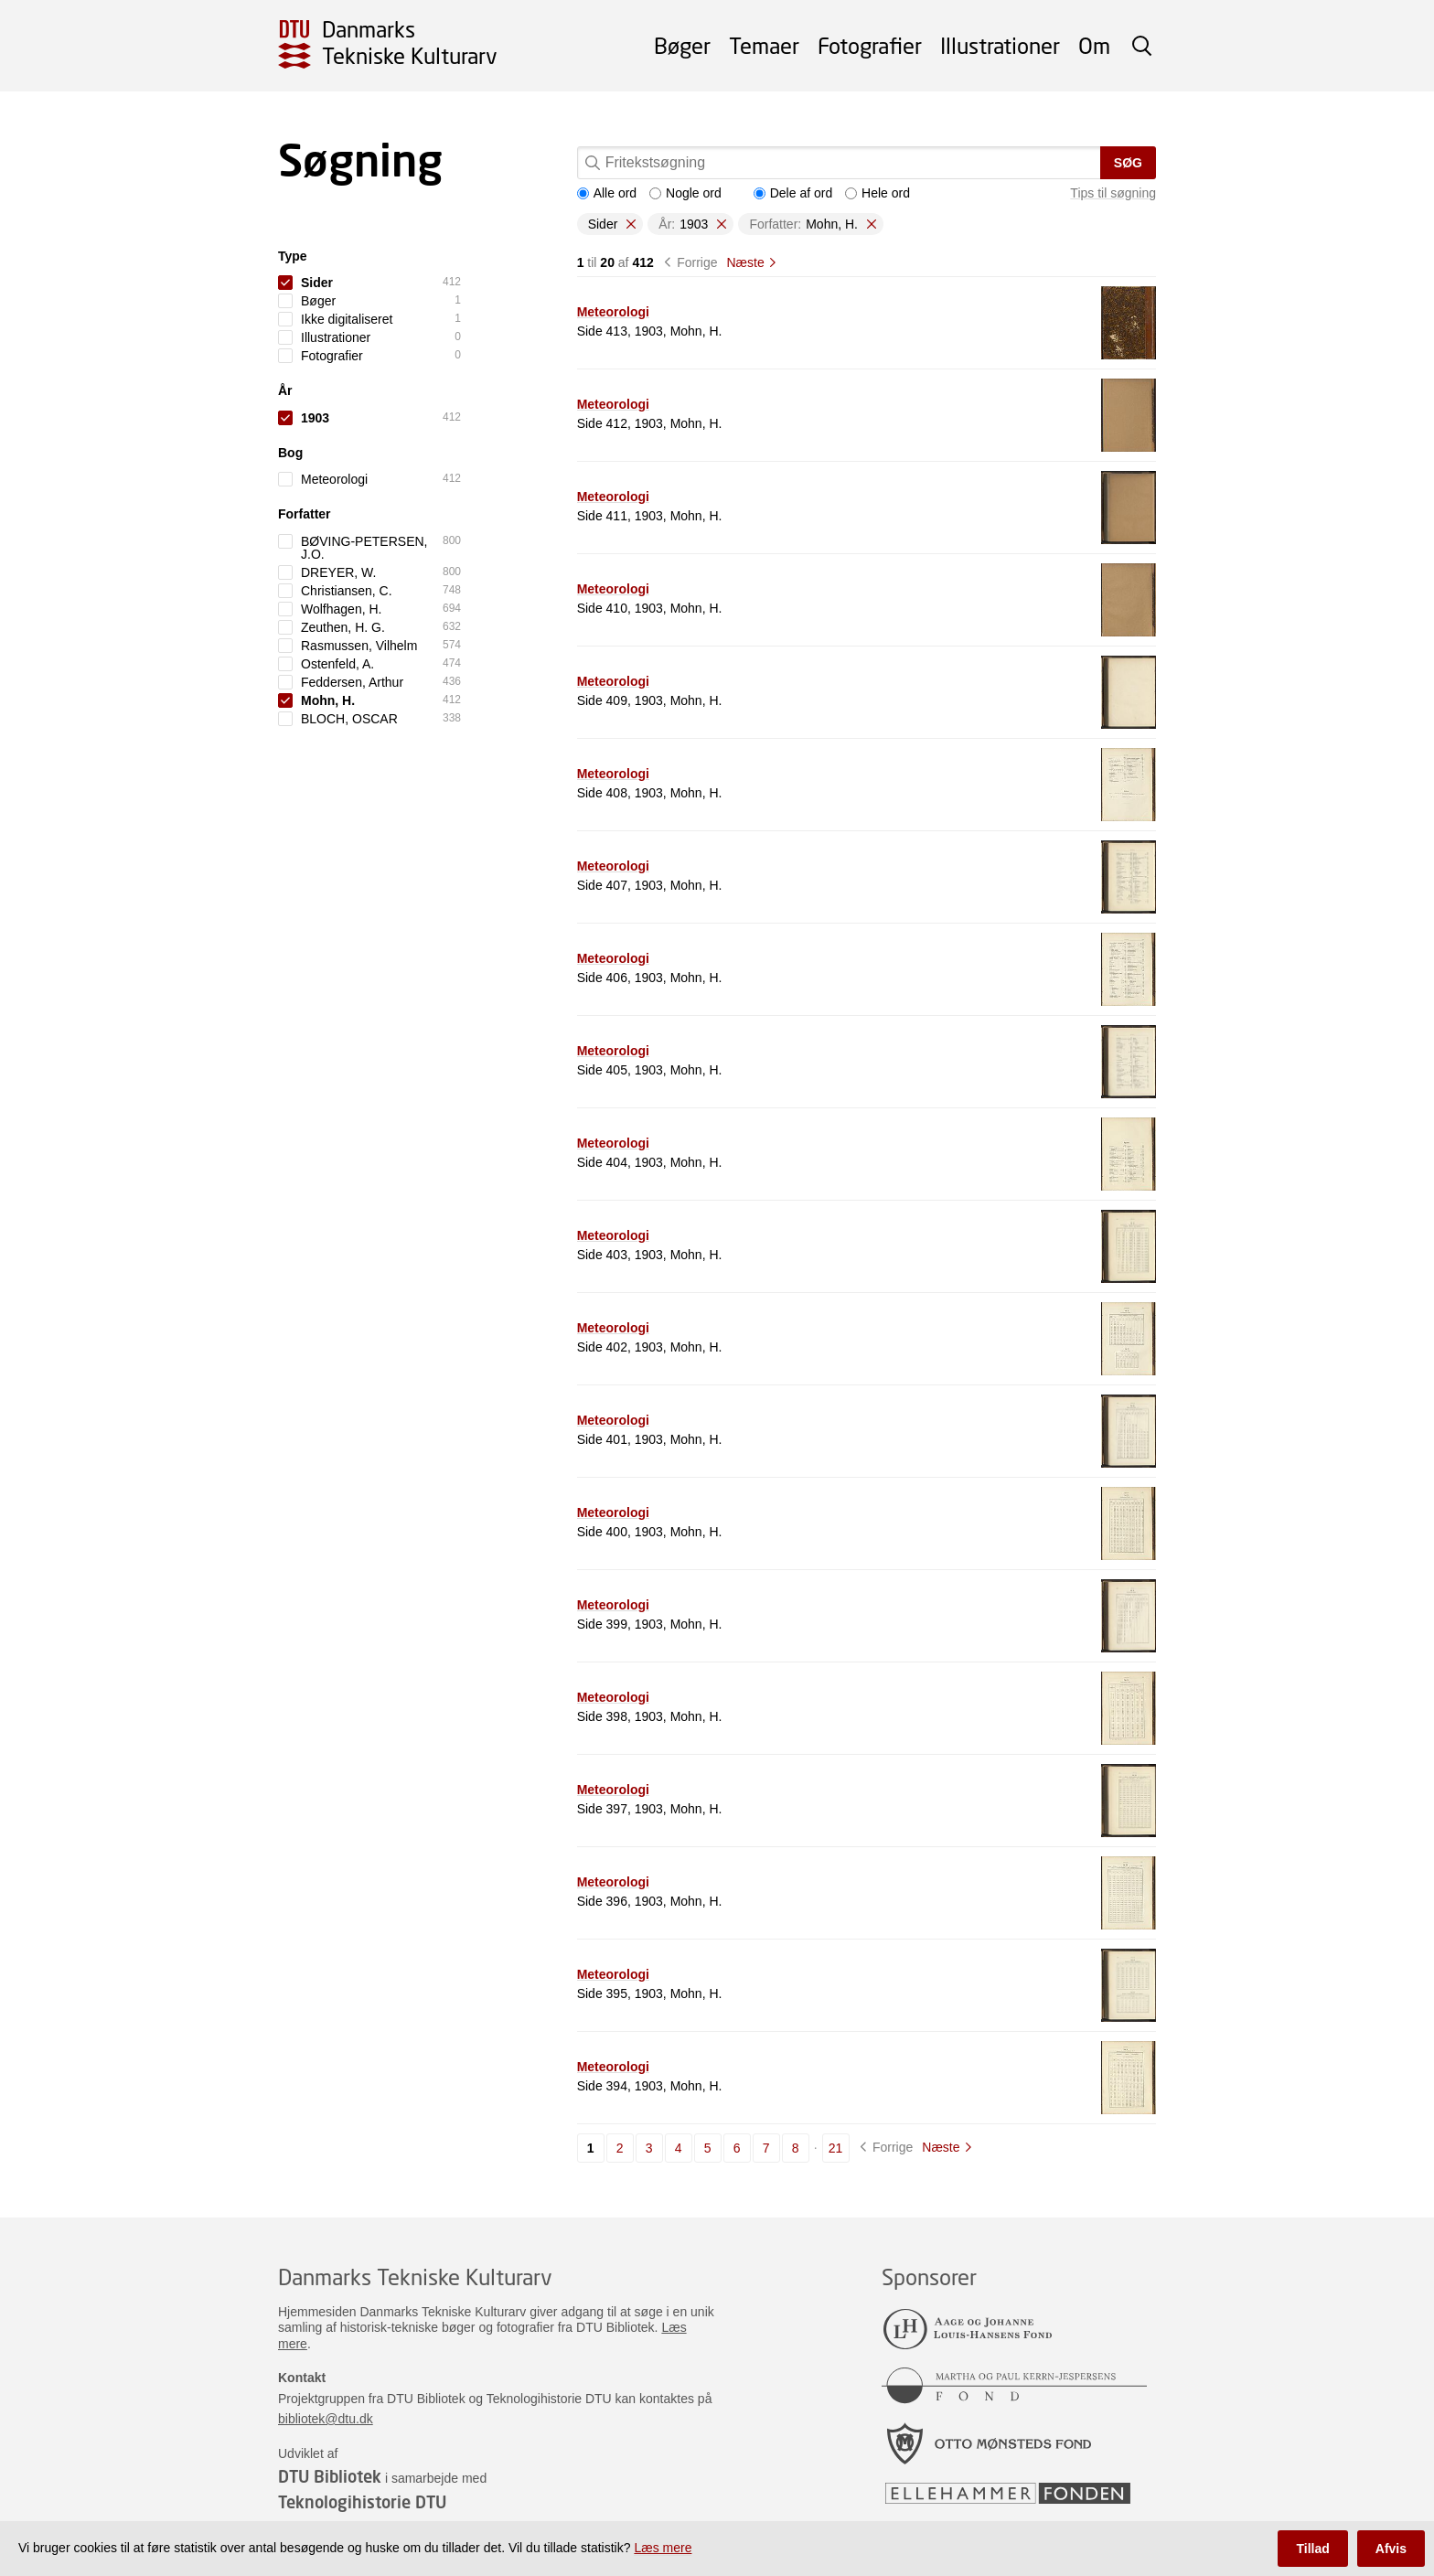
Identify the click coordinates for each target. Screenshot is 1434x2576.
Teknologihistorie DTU (362, 2502)
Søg (1128, 162)
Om (1094, 45)
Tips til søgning (1113, 193)
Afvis (1391, 2548)
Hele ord (877, 193)
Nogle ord (685, 193)
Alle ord (607, 193)
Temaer (764, 45)
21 (836, 2148)
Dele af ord (793, 193)
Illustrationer (1000, 45)
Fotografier (870, 45)
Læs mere (662, 2547)
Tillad (1312, 2548)
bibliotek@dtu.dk (325, 2418)
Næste (745, 262)
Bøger (682, 45)
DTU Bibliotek (329, 2476)
